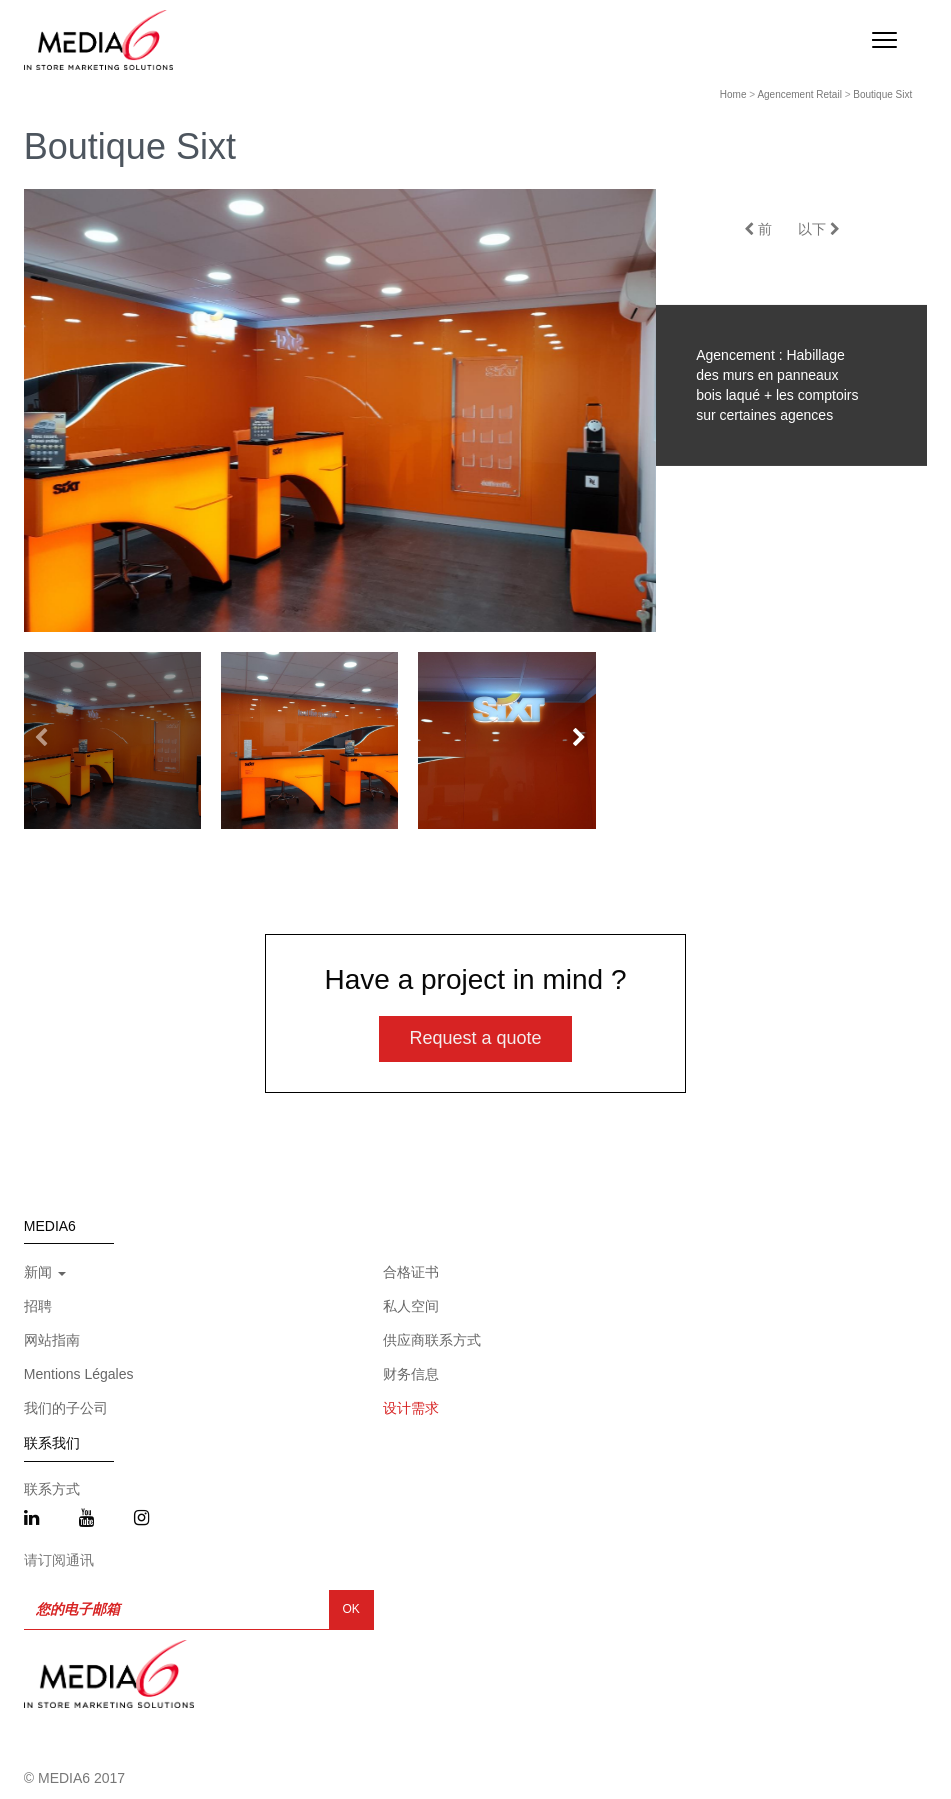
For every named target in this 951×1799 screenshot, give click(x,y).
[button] (579, 738)
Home (733, 94)
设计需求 (411, 1408)
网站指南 (52, 1340)
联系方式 (52, 1489)
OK (350, 1609)
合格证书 (411, 1272)
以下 (819, 229)
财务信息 (411, 1374)
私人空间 (411, 1306)
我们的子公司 (66, 1408)
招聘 (38, 1306)
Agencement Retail (799, 94)
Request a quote (475, 1038)
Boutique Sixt (882, 94)
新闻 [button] (45, 1272)
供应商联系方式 (432, 1340)
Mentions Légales (79, 1374)
